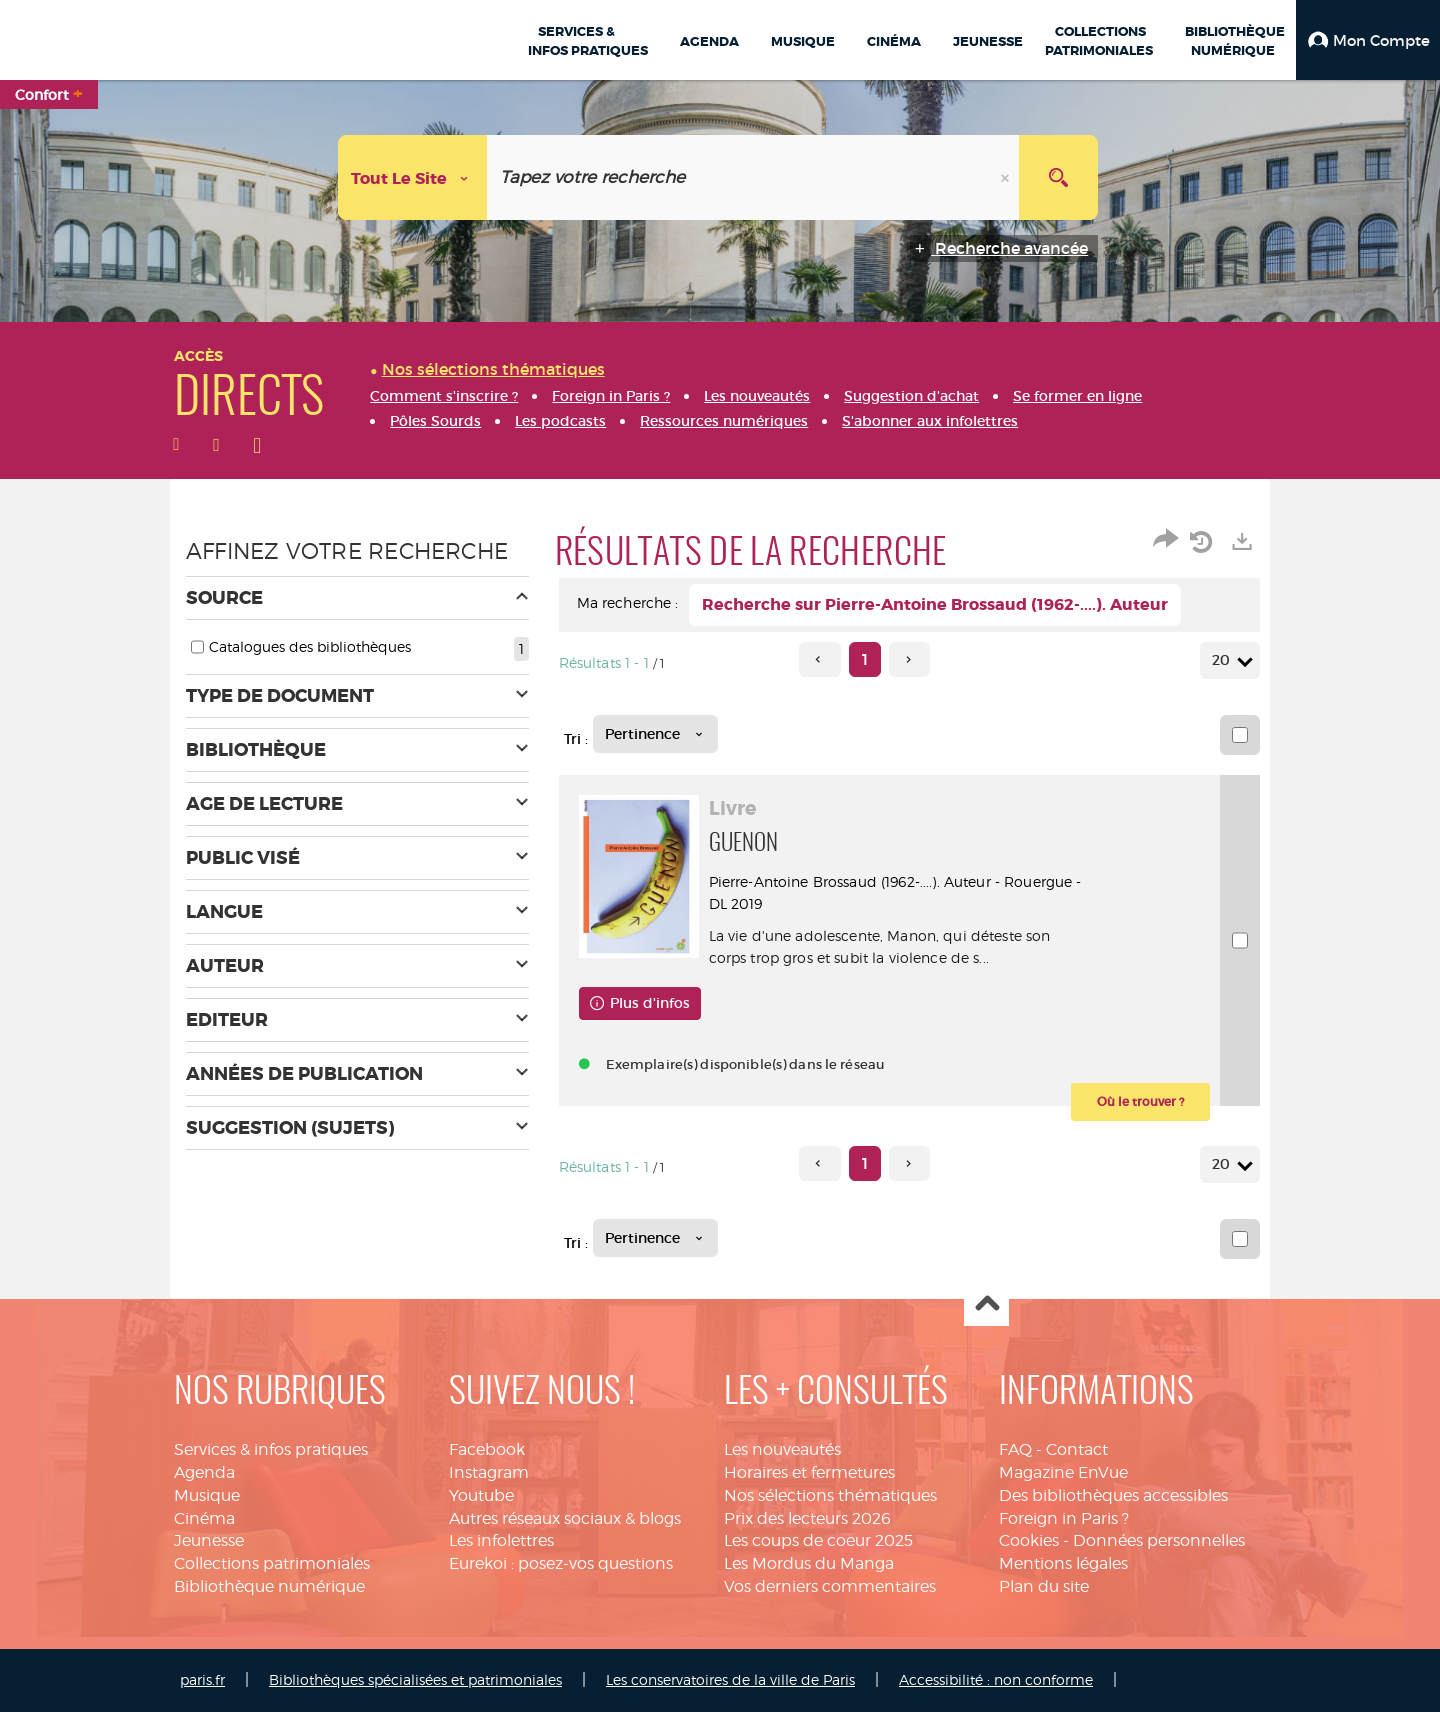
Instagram (489, 1472)
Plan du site (1044, 1586)
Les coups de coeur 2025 (818, 1540)
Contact (1077, 1449)
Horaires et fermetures (809, 1472)
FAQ (1015, 1449)
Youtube (481, 1495)
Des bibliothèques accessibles (1113, 1495)
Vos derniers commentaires (830, 1586)
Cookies (1029, 1540)
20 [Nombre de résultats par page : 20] (1224, 660)
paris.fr (202, 1679)
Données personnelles (1159, 1540)
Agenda (204, 1472)
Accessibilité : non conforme (996, 1679)
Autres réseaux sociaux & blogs (565, 1518)
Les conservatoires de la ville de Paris (730, 1679)
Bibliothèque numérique (269, 1586)
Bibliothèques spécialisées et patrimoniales (415, 1679)
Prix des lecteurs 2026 (807, 1518)
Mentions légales (1063, 1563)
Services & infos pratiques (271, 1449)
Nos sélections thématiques (830, 1495)
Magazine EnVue (1063, 1472)
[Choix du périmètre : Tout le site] (413, 177)
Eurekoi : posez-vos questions (561, 1563)
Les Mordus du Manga (809, 1563)
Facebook (487, 1449)
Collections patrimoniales (272, 1563)
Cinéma (204, 1518)
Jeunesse (209, 1540)
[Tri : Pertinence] (655, 734)
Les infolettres (501, 1540)
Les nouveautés (782, 1449)
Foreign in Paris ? (1064, 1518)
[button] (1368, 40)
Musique (207, 1495)
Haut (986, 1304)
